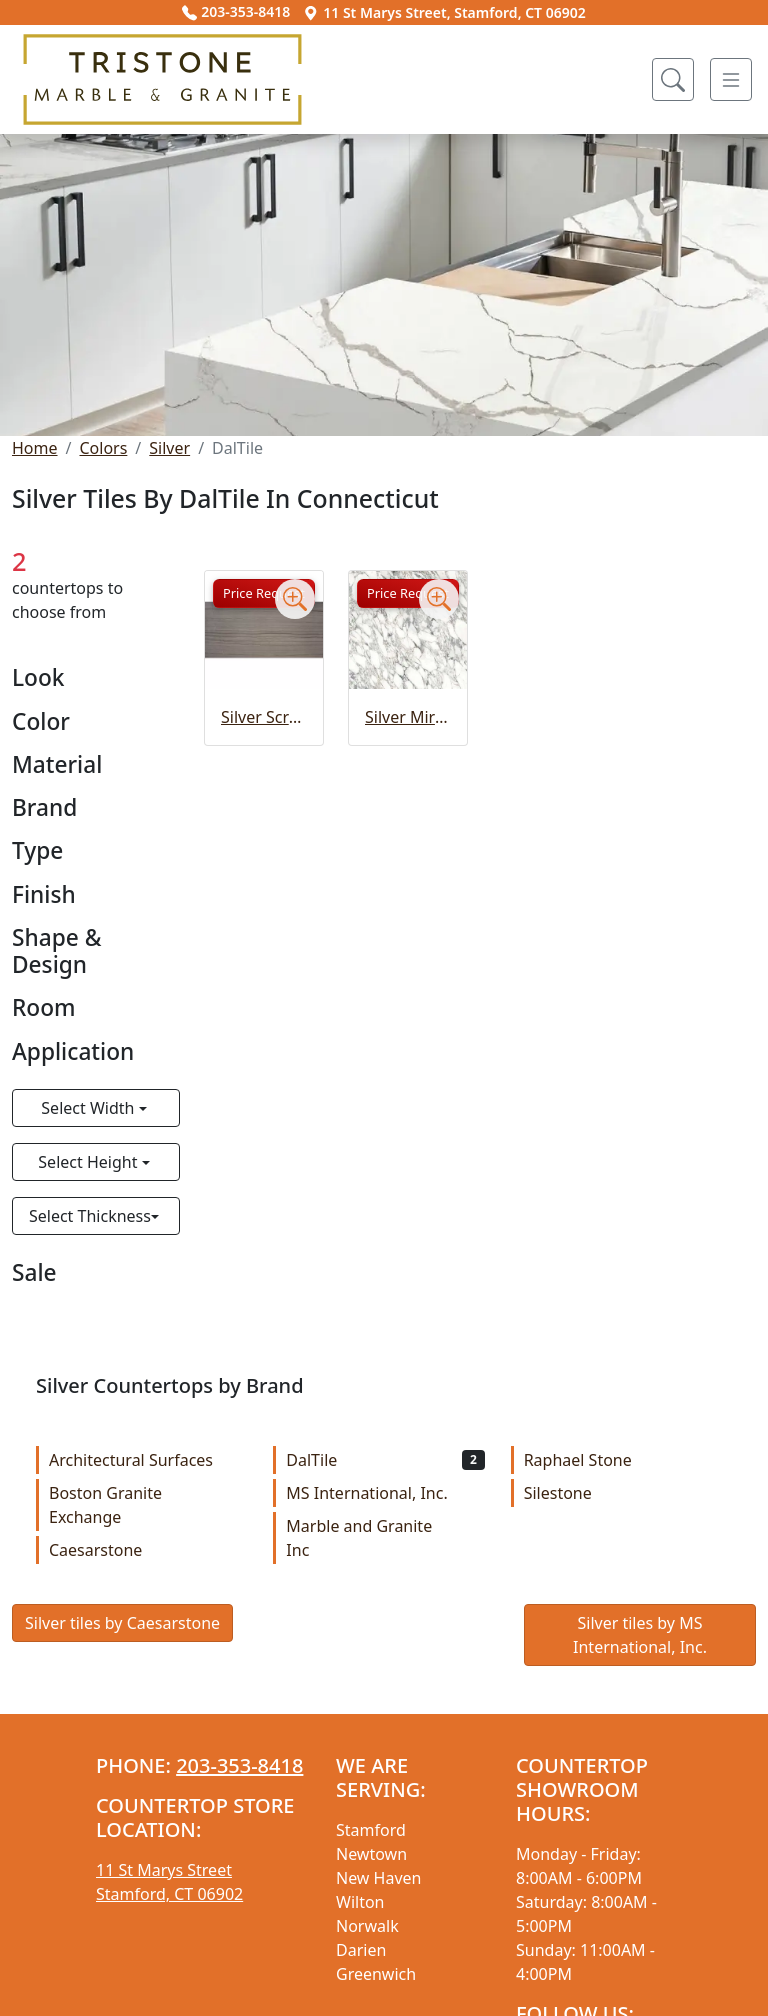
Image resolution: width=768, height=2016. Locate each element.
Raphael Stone (623, 1460)
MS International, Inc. (385, 1493)
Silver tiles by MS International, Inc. (640, 1635)
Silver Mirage (408, 717)
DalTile (385, 1460)
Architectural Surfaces (148, 1460)
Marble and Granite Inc (385, 1538)
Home (35, 448)
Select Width (89, 1108)
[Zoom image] (295, 599)
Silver (169, 448)
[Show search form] (673, 80)
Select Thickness (90, 1216)
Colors (103, 448)
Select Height (89, 1162)
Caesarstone (148, 1550)
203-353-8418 (236, 11)
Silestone (623, 1493)
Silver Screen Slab (264, 717)
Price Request (264, 593)
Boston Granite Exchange (148, 1505)
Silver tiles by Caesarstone (122, 1623)
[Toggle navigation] (731, 80)
